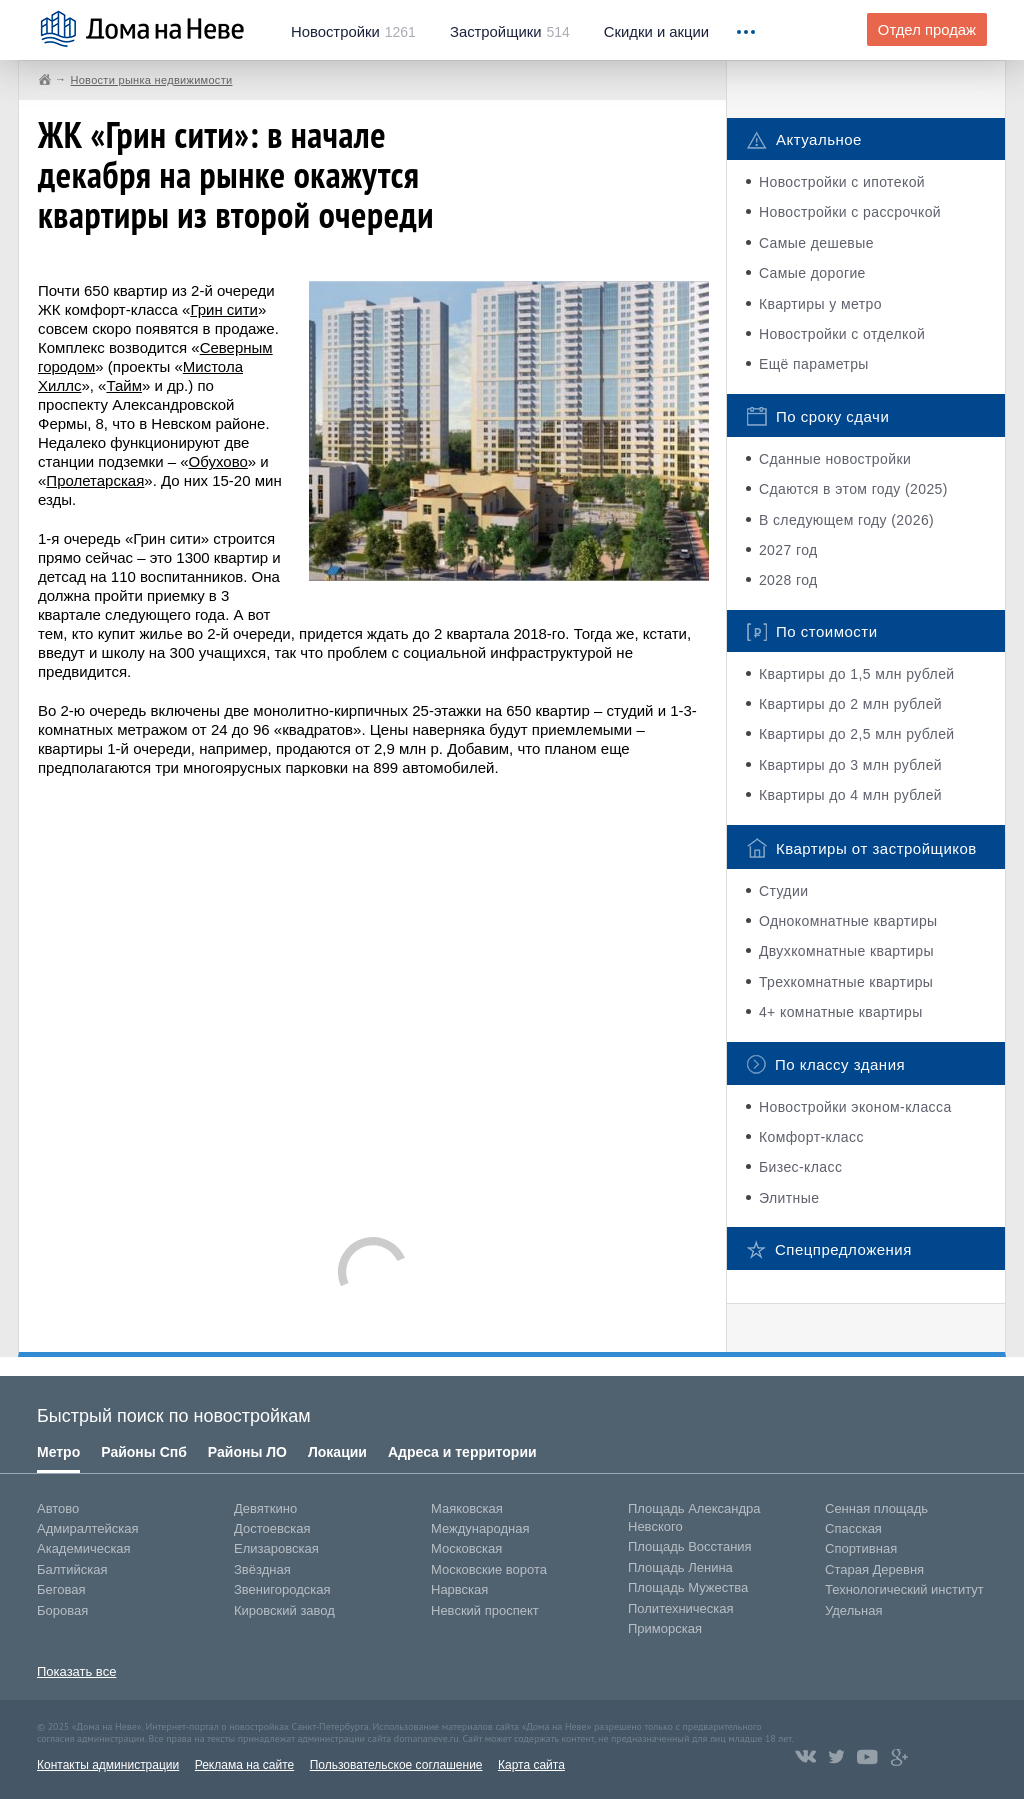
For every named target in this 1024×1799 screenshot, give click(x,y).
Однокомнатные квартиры (848, 921)
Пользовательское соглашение (396, 1765)
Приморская (665, 1628)
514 (510, 32)
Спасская (853, 1528)
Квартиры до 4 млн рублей (850, 795)
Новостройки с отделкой (842, 334)
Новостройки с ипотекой (842, 182)
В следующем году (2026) (846, 520)
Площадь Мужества (688, 1587)
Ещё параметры (814, 364)
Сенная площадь (876, 1508)
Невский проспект (485, 1610)
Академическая (84, 1548)
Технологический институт (904, 1589)
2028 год (788, 580)
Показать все (76, 1671)
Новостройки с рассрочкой (850, 212)
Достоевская (272, 1528)
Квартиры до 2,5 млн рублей (857, 734)
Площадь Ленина (680, 1567)
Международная (480, 1528)
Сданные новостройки (835, 459)
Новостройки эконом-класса (855, 1107)
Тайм (124, 385)
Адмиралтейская (88, 1528)
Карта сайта (531, 1765)
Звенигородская (282, 1589)
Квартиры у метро (820, 304)
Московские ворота (489, 1569)
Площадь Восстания (690, 1546)
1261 (353, 32)
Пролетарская (95, 480)
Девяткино (265, 1508)
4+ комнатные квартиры (841, 1012)
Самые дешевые (816, 243)
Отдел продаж (927, 30)
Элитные (789, 1198)
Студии (783, 891)
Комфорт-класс (811, 1137)
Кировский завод (284, 1610)
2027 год (788, 550)
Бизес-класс (800, 1167)
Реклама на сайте (245, 1765)
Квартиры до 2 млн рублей (850, 704)
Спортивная (861, 1548)
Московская (466, 1548)
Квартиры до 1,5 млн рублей (857, 674)
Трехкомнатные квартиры (846, 982)
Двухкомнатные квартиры (846, 951)
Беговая (61, 1589)
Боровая (62, 1610)
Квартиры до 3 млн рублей (850, 765)
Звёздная (262, 1569)
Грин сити (224, 309)
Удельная (853, 1610)
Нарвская (459, 1589)
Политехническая (681, 1608)
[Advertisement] (373, 997)
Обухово (218, 461)
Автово (58, 1508)
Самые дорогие (812, 273)
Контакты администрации (108, 1765)
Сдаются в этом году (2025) (853, 489)
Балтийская (72, 1569)
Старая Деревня (874, 1569)
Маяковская (467, 1508)
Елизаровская (276, 1548)
